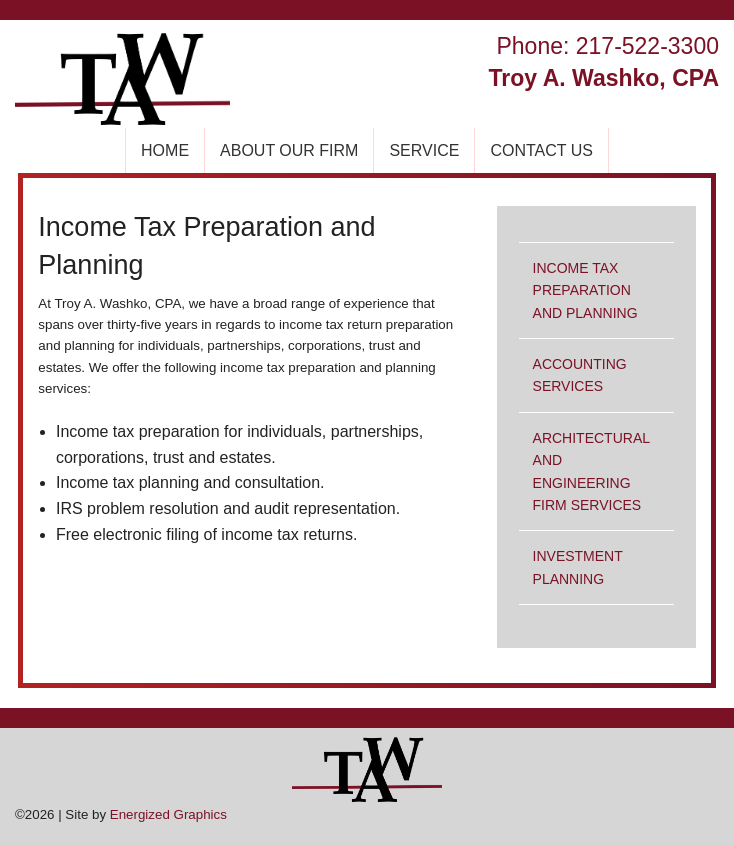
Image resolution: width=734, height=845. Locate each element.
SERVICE (424, 150)
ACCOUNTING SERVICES (580, 375)
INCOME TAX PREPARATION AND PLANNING (585, 290)
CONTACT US (541, 150)
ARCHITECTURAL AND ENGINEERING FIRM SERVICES (591, 471)
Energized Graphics (168, 814)
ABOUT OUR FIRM (289, 150)
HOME (165, 150)
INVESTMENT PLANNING (578, 567)
